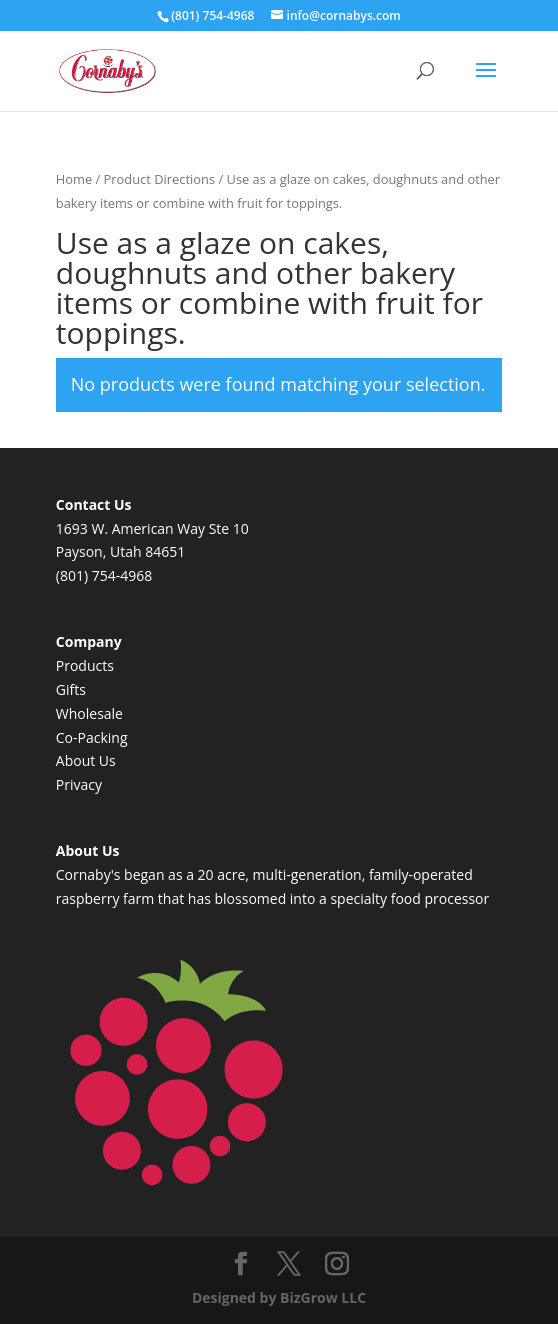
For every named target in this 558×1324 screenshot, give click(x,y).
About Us (86, 760)
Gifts (71, 689)
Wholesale (89, 713)
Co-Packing (92, 737)
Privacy (79, 784)
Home (74, 179)
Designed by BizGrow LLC (279, 1297)
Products (85, 665)
